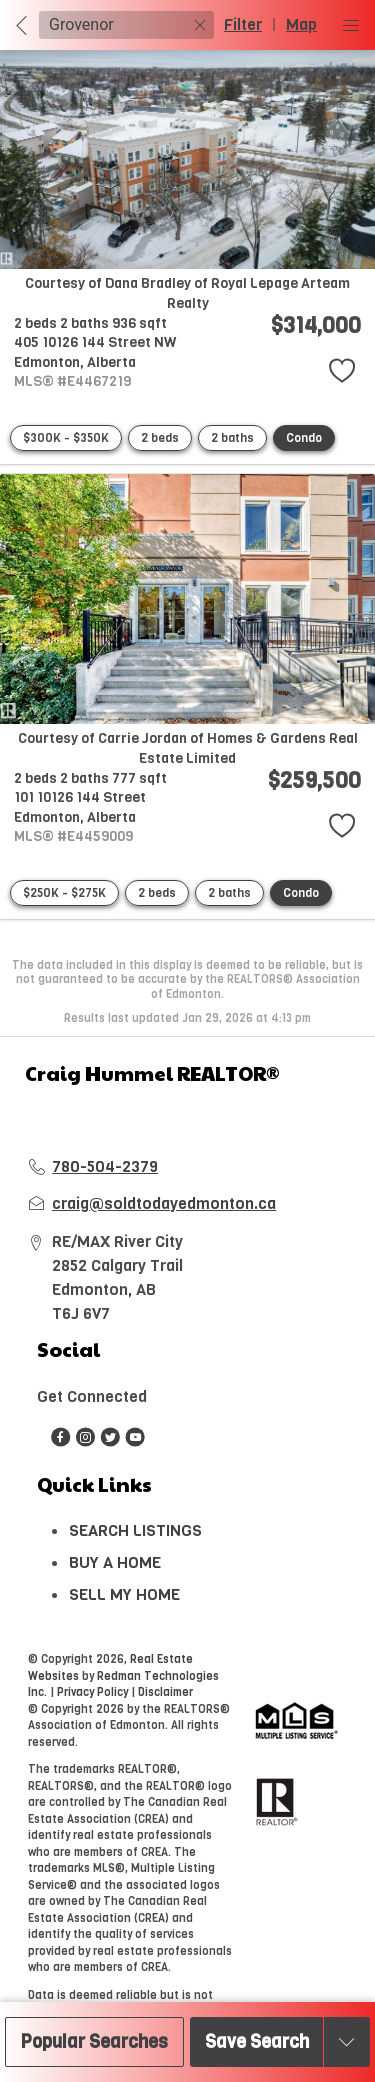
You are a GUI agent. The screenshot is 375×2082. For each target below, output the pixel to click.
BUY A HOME (115, 1562)
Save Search (257, 2042)
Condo (304, 438)
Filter (243, 24)
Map (301, 24)
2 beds (160, 438)
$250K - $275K (64, 893)
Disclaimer (165, 1692)
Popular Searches (94, 2042)
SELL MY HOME (124, 1594)
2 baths (232, 438)
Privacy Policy (92, 1692)
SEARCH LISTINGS (135, 1530)
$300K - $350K (66, 438)
